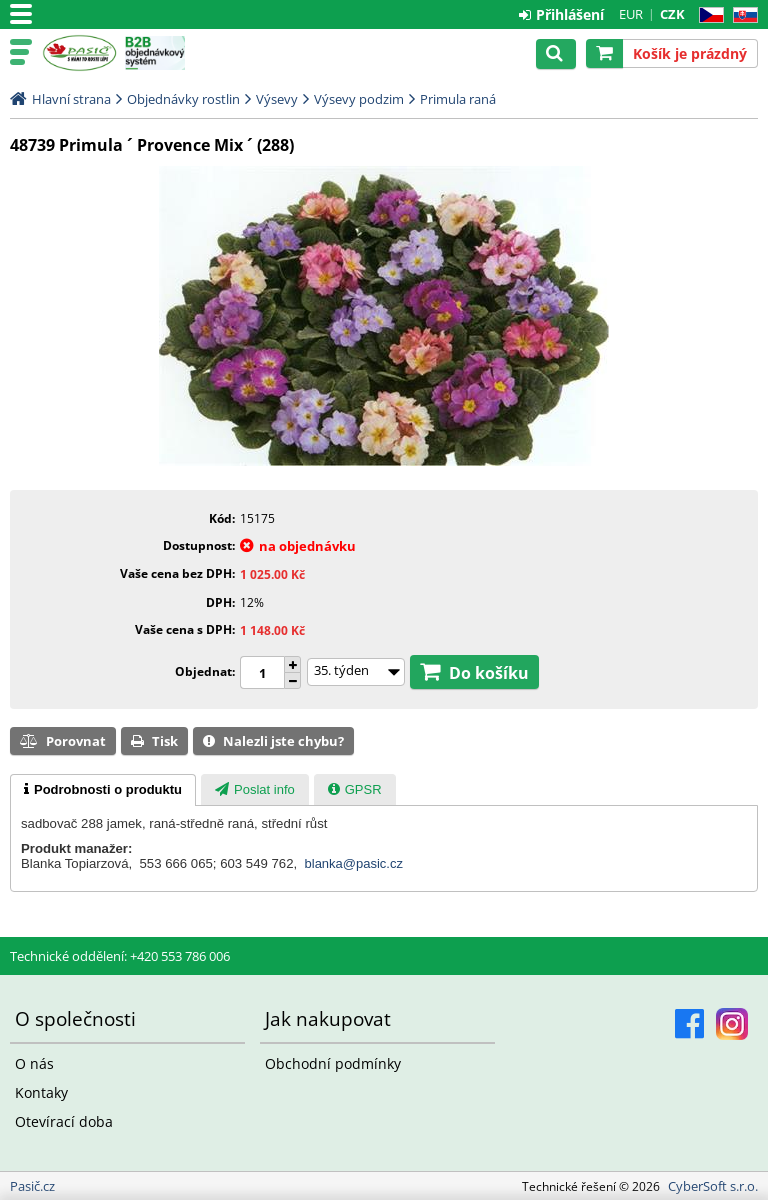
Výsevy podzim (359, 99)
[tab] (103, 790)
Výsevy (277, 99)
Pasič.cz (79, 53)
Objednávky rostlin (183, 99)
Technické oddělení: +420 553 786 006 (120, 956)
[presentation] (103, 790)
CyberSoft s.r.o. (713, 1186)
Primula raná (458, 99)
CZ (707, 15)
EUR (631, 14)
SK (741, 15)
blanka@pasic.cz (354, 863)
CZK (672, 14)
